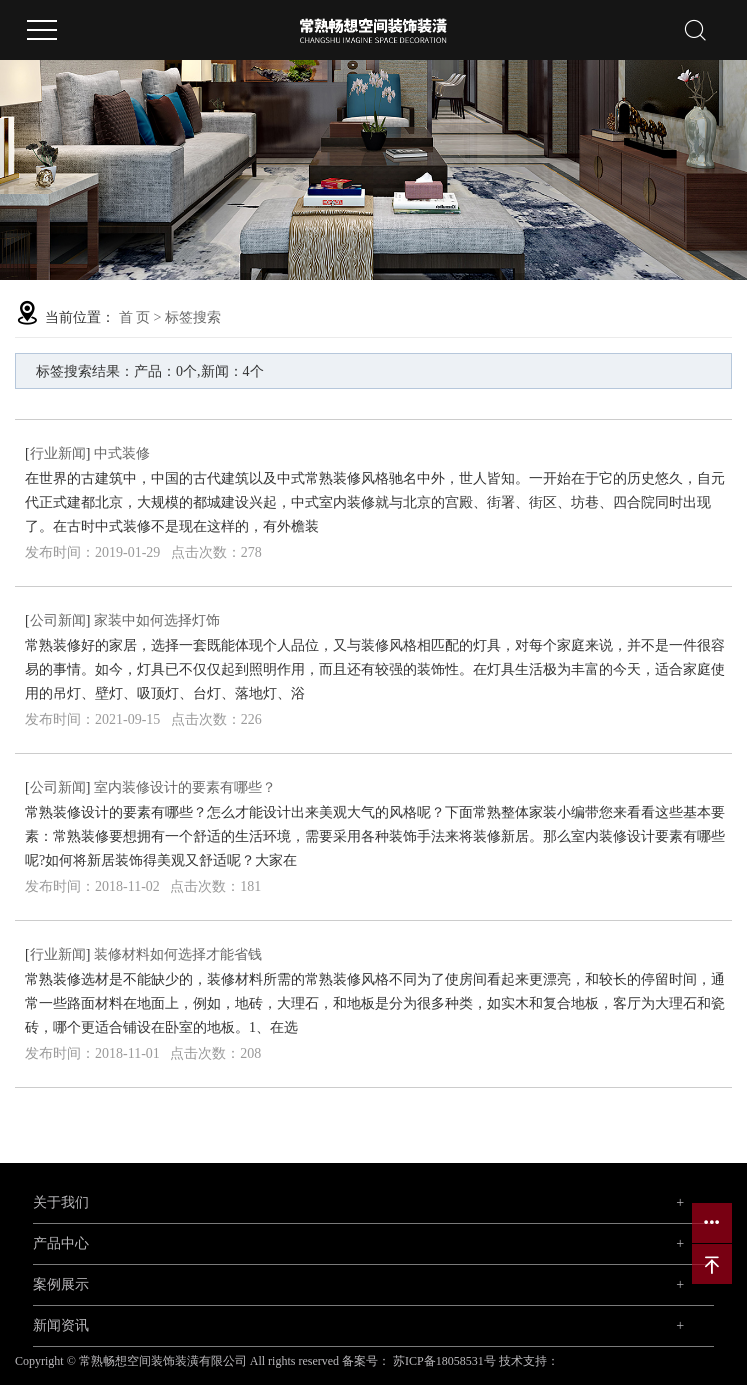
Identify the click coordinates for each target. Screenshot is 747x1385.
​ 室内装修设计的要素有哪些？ (183, 787)
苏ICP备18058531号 (444, 1361)
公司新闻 (58, 620)
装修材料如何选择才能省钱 (178, 954)
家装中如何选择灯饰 (157, 620)
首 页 (135, 317)
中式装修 (122, 453)
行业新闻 (58, 453)
